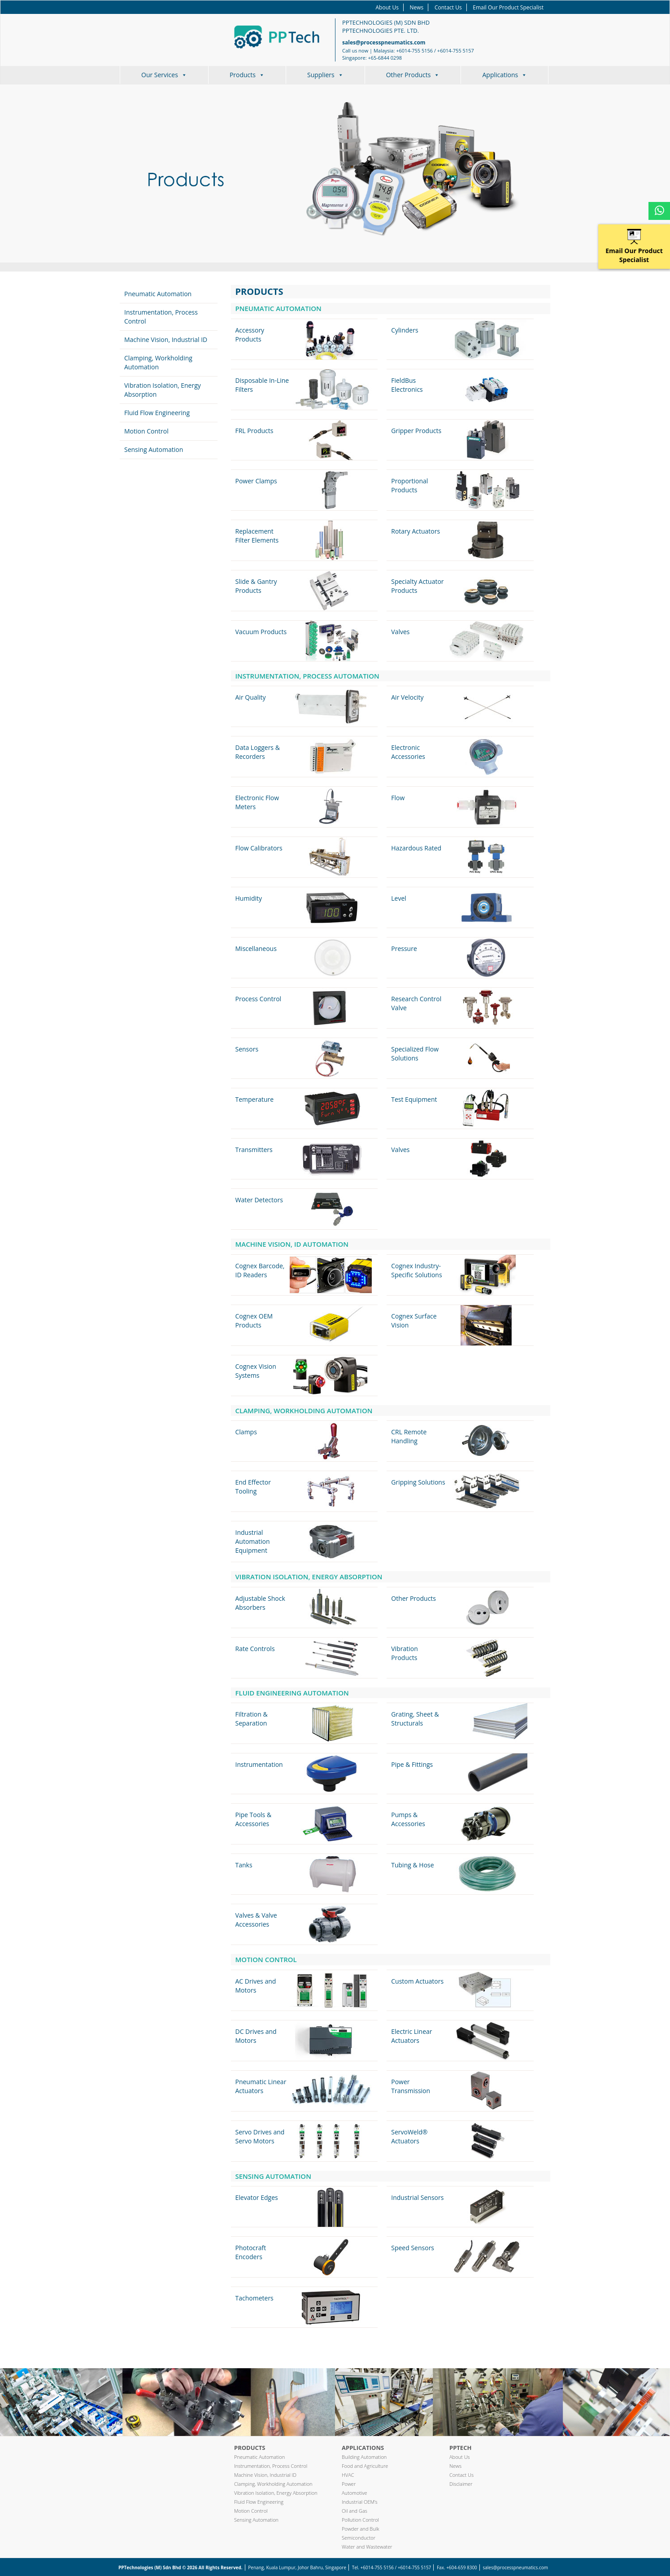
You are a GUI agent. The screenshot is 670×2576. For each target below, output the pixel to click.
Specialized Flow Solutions (415, 1053)
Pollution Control (360, 2519)
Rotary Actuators (415, 531)
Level (398, 898)
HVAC (348, 2474)
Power (349, 2483)
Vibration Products (404, 1653)
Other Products (413, 74)
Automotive (354, 2492)
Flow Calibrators (259, 848)
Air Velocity (407, 697)
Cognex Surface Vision (413, 1320)
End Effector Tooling (253, 1486)
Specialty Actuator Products (417, 586)
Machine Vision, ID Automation (292, 1244)
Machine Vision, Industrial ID (165, 339)
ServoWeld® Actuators (409, 2136)
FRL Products (254, 430)
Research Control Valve (416, 1003)
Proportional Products (409, 485)
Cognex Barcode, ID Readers (260, 1270)
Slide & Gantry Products (256, 586)
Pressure (404, 948)
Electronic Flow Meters (257, 802)
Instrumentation (259, 1764)
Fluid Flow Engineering (157, 412)
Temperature (254, 1099)
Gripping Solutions (418, 1482)
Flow (398, 797)
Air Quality (250, 697)
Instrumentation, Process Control (270, 2465)
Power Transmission (410, 2086)
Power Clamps (256, 481)
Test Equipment (414, 1099)
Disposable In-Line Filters (262, 385)
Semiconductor (358, 2537)
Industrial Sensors (417, 2197)
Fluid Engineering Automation (292, 1692)
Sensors (247, 1049)
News (417, 7)
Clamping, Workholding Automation (158, 362)
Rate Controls (255, 1648)
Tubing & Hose (412, 1865)
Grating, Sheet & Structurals (415, 1718)
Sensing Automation (153, 449)
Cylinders (404, 330)
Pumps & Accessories (408, 1819)
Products (247, 74)
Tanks (243, 1865)
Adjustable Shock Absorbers (260, 1603)
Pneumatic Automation (157, 293)
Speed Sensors (412, 2247)
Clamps (246, 1432)
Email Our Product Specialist (508, 7)
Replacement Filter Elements (257, 535)
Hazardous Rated (416, 848)
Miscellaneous (256, 948)
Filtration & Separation (251, 1718)
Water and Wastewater (367, 2546)
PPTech (460, 2448)
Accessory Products (250, 334)
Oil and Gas (354, 2510)
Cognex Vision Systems (255, 1371)
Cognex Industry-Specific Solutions (416, 1270)
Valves (400, 631)
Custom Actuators (417, 1981)
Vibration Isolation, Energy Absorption (309, 1576)
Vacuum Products (261, 631)
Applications (504, 74)
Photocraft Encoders (250, 2252)
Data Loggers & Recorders (257, 752)
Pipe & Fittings (412, 1764)
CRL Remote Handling (408, 1436)
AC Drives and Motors (255, 1985)
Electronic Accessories (408, 752)
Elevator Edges (256, 2197)
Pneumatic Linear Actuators (261, 2086)
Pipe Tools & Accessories (253, 1819)
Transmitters (254, 1149)
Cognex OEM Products (254, 1320)
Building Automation (364, 2456)
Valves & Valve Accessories (256, 1919)
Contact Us (448, 7)
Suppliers (325, 74)
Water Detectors (259, 1200)
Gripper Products (416, 430)
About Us (387, 7)
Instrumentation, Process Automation (307, 675)
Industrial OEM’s (360, 2501)
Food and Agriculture (365, 2465)
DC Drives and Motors (256, 2036)
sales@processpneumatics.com (384, 42)
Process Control (258, 998)
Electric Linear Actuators (411, 2036)
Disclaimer (460, 2483)
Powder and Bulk (360, 2528)
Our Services (164, 74)
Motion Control (146, 431)
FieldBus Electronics (407, 385)
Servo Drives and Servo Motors (260, 2136)
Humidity (248, 898)
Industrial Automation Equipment (252, 1541)
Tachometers (254, 2298)
